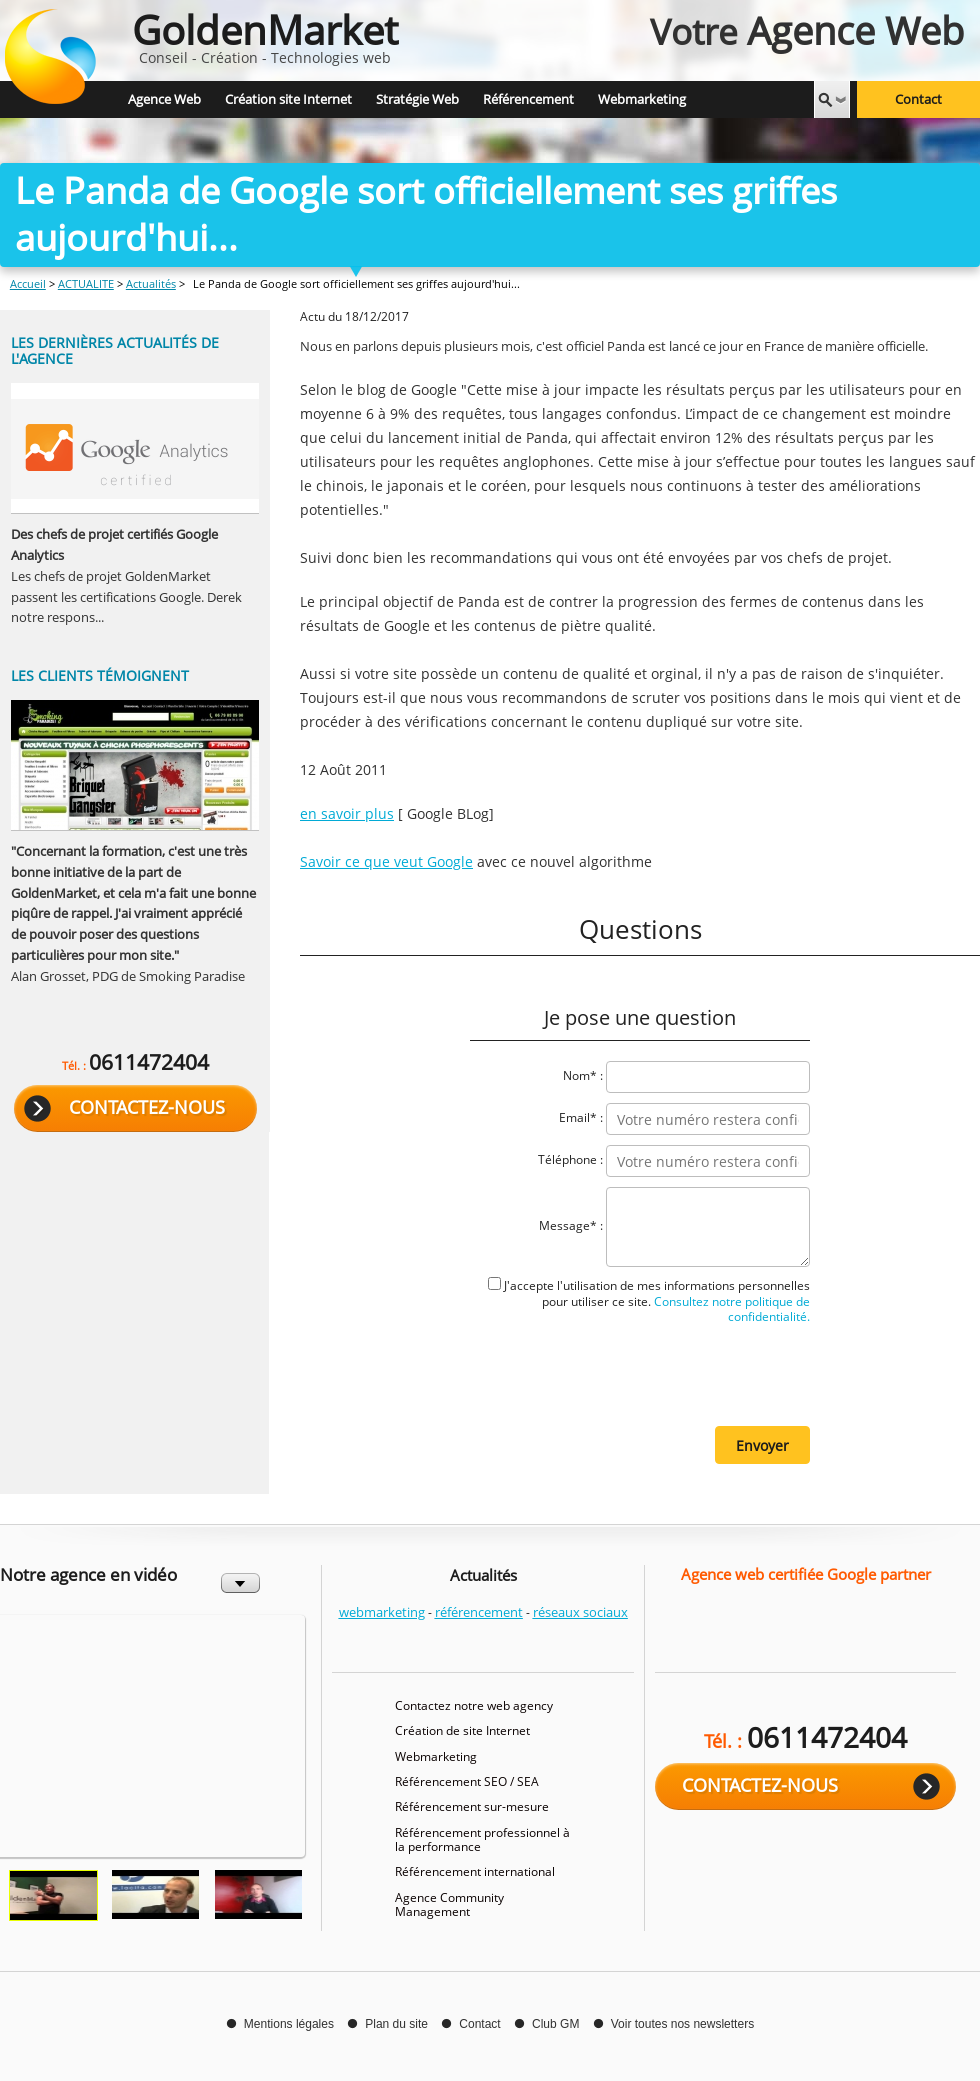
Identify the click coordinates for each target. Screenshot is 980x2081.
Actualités (151, 283)
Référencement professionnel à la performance (482, 1839)
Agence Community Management (449, 1904)
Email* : (581, 1117)
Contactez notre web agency (474, 1705)
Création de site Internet (462, 1730)
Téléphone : (570, 1159)
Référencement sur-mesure (472, 1806)
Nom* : (583, 1075)
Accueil (28, 283)
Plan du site (396, 2024)
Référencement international (475, 1871)
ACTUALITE (86, 283)
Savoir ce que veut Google (386, 861)
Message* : (571, 1225)
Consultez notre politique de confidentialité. (730, 1309)
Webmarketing (436, 1756)
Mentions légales (289, 2024)
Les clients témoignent (100, 675)
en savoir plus (347, 813)
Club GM (555, 2024)
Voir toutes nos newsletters (682, 2024)
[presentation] (658, 1373)
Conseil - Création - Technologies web (265, 34)
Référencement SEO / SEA (467, 1781)
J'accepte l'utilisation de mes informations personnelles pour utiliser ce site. (657, 1301)
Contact (918, 100)
